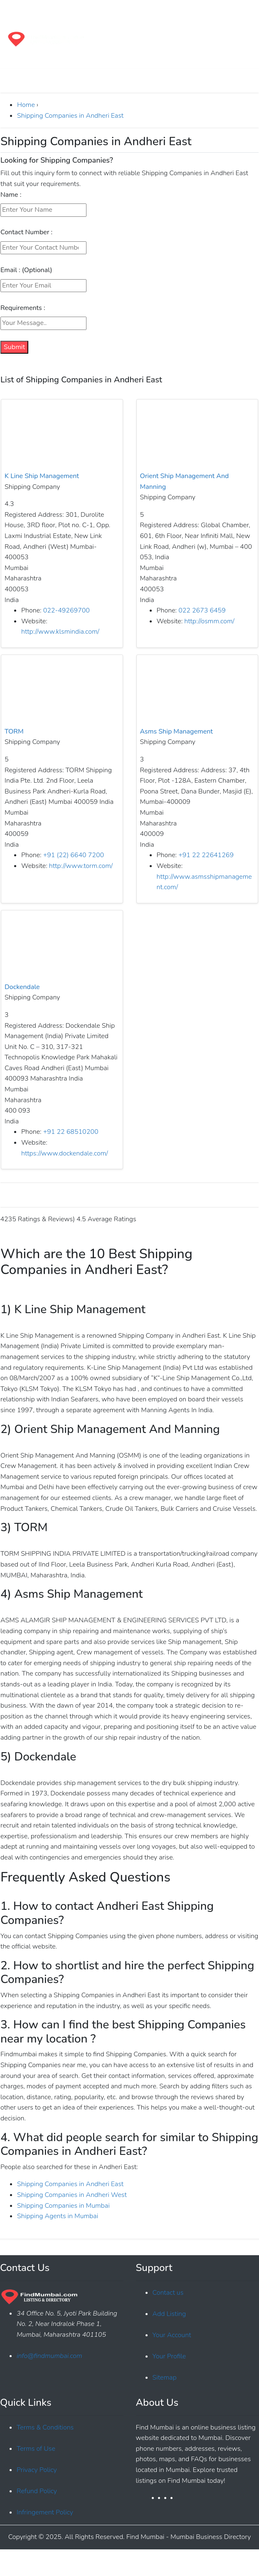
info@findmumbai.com (49, 2355)
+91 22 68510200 (71, 1131)
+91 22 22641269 (206, 855)
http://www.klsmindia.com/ (60, 631)
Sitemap (165, 2377)
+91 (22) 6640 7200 (73, 855)
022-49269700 (66, 610)
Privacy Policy (37, 2469)
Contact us (168, 2292)
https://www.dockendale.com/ (64, 1153)
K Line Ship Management (42, 476)
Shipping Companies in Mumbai (63, 2205)
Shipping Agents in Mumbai (57, 2216)
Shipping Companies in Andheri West (72, 2194)
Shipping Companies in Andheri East (70, 115)
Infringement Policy (45, 2512)
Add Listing (169, 2313)
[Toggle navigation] (18, 11)
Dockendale (22, 987)
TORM (14, 731)
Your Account (172, 2335)
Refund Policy (37, 2491)
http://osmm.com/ (209, 621)
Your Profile (169, 2356)
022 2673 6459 (202, 610)
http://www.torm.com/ (81, 865)
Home (26, 104)
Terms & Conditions (45, 2427)
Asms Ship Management (176, 731)
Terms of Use (36, 2448)
